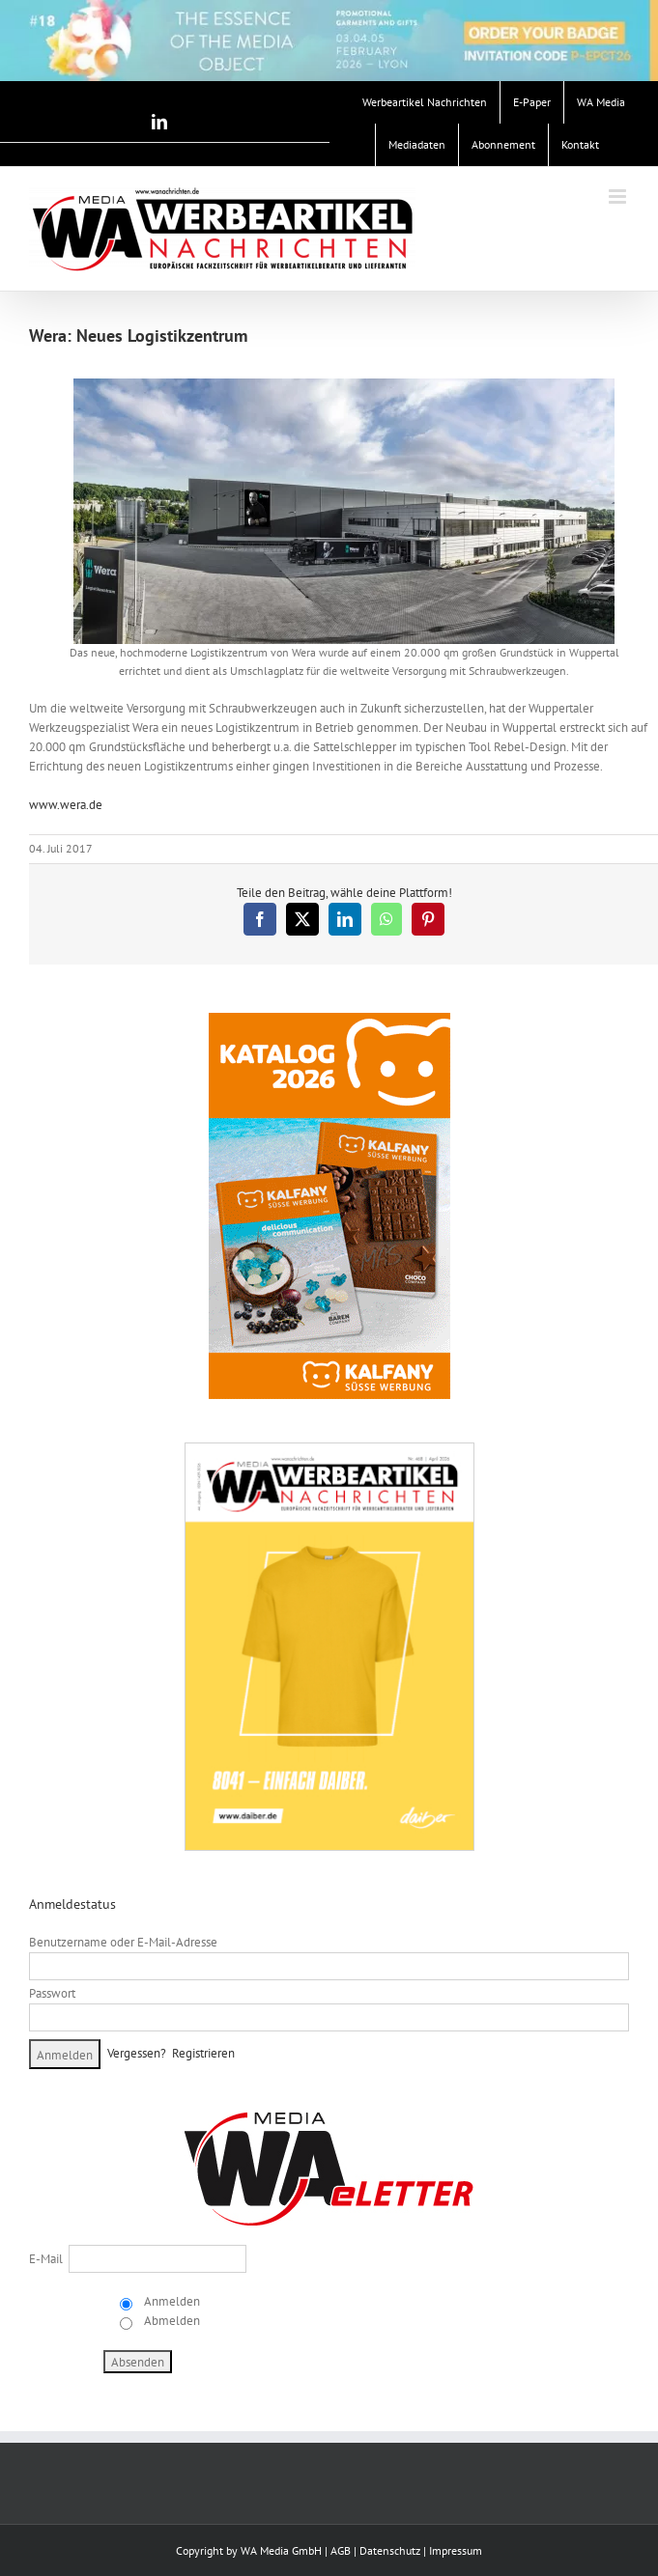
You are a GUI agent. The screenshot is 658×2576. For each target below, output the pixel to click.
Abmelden (170, 2320)
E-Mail (46, 2259)
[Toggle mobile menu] (619, 196)
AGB (340, 2550)
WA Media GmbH (281, 2550)
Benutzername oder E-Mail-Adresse (123, 1942)
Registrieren (203, 2053)
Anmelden (170, 2301)
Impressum (455, 2550)
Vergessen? (136, 2053)
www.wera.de (65, 805)
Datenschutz (389, 2550)
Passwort (52, 1993)
